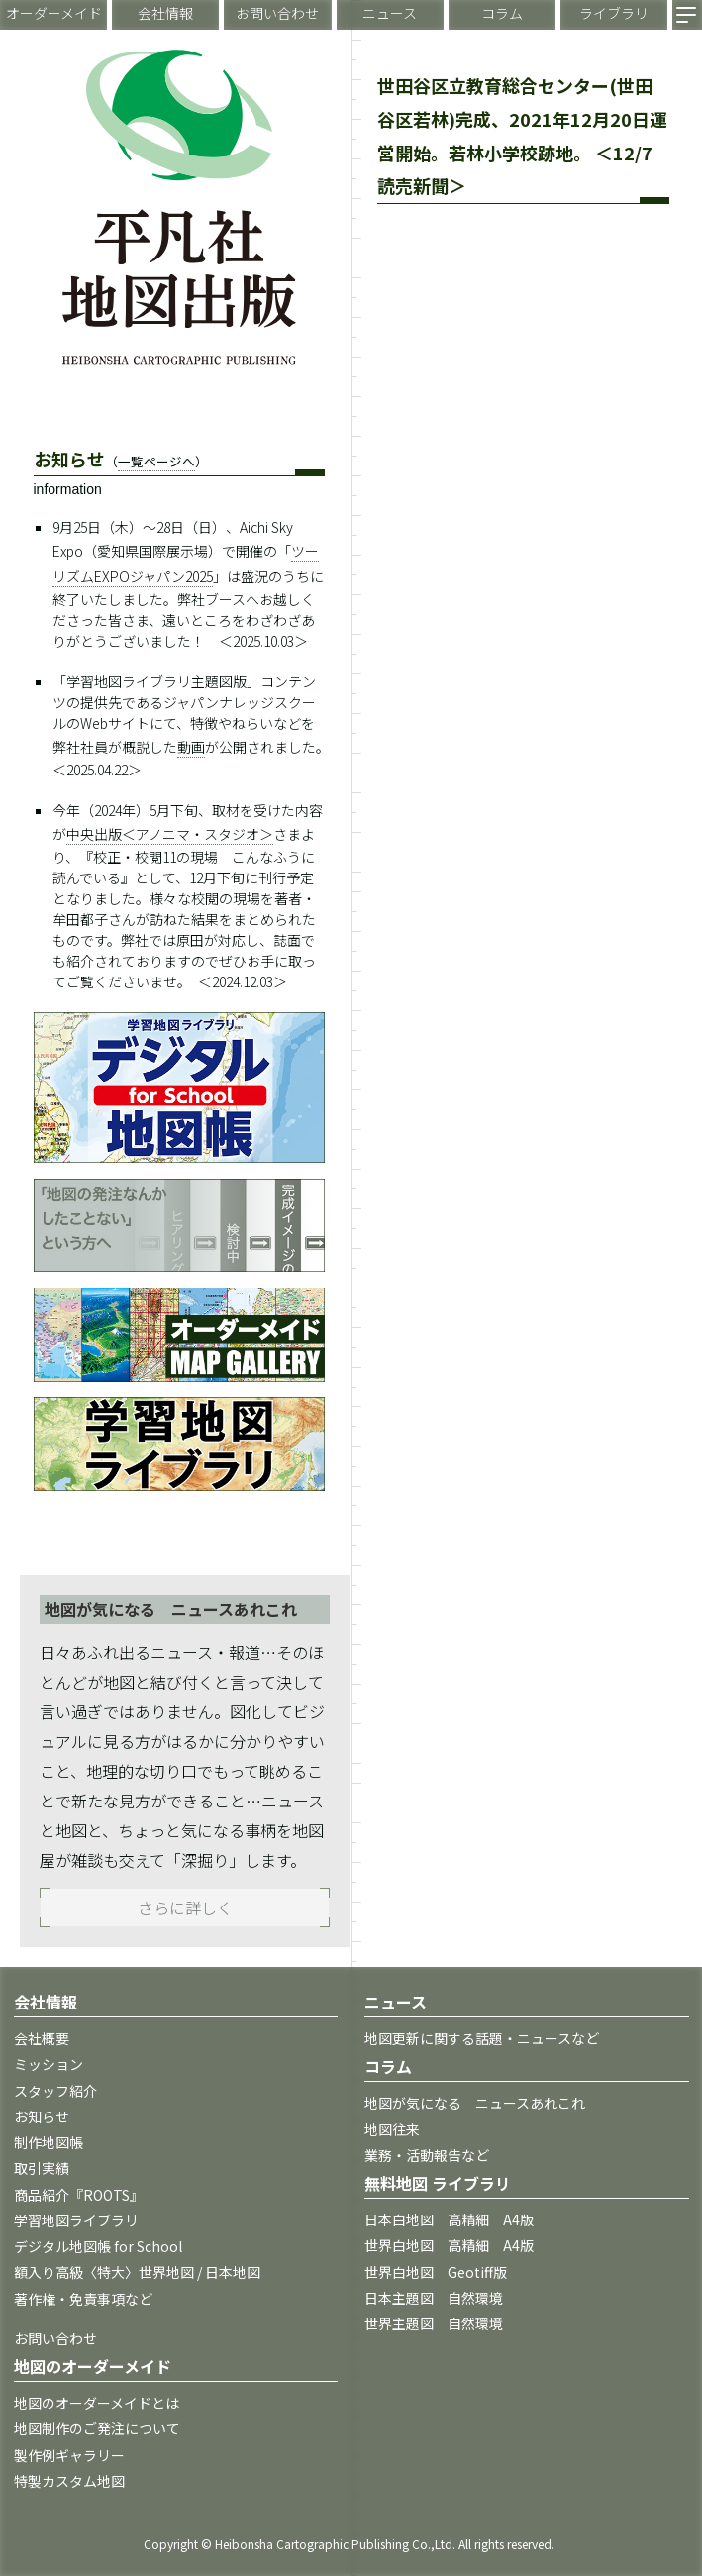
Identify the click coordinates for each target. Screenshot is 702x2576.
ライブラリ (614, 13)
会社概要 (41, 2038)
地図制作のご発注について (97, 2428)
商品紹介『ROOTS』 (79, 2195)
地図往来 (392, 2129)
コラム (502, 13)
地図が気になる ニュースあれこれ (474, 2102)
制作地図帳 (48, 2142)
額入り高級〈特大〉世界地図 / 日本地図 (137, 2272)
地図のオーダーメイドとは (96, 2403)
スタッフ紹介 (55, 2091)
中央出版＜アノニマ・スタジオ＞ (169, 834)
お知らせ (41, 2116)
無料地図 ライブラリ (437, 2183)
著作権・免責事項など (83, 2299)
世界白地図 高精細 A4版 (449, 2245)
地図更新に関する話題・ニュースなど (481, 2038)
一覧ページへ (156, 461)
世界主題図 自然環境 (433, 2323)
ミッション (48, 2064)
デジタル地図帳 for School (98, 2246)
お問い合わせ (277, 13)
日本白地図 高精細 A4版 (449, 2219)
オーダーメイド (54, 13)
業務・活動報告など (426, 2155)
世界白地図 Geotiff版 (435, 2272)
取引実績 (41, 2168)
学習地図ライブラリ (76, 2220)
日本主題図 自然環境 (433, 2298)
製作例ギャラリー (69, 2455)
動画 (191, 747)
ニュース (389, 13)
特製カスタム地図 (69, 2481)
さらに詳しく (185, 1907)
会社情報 (165, 13)
